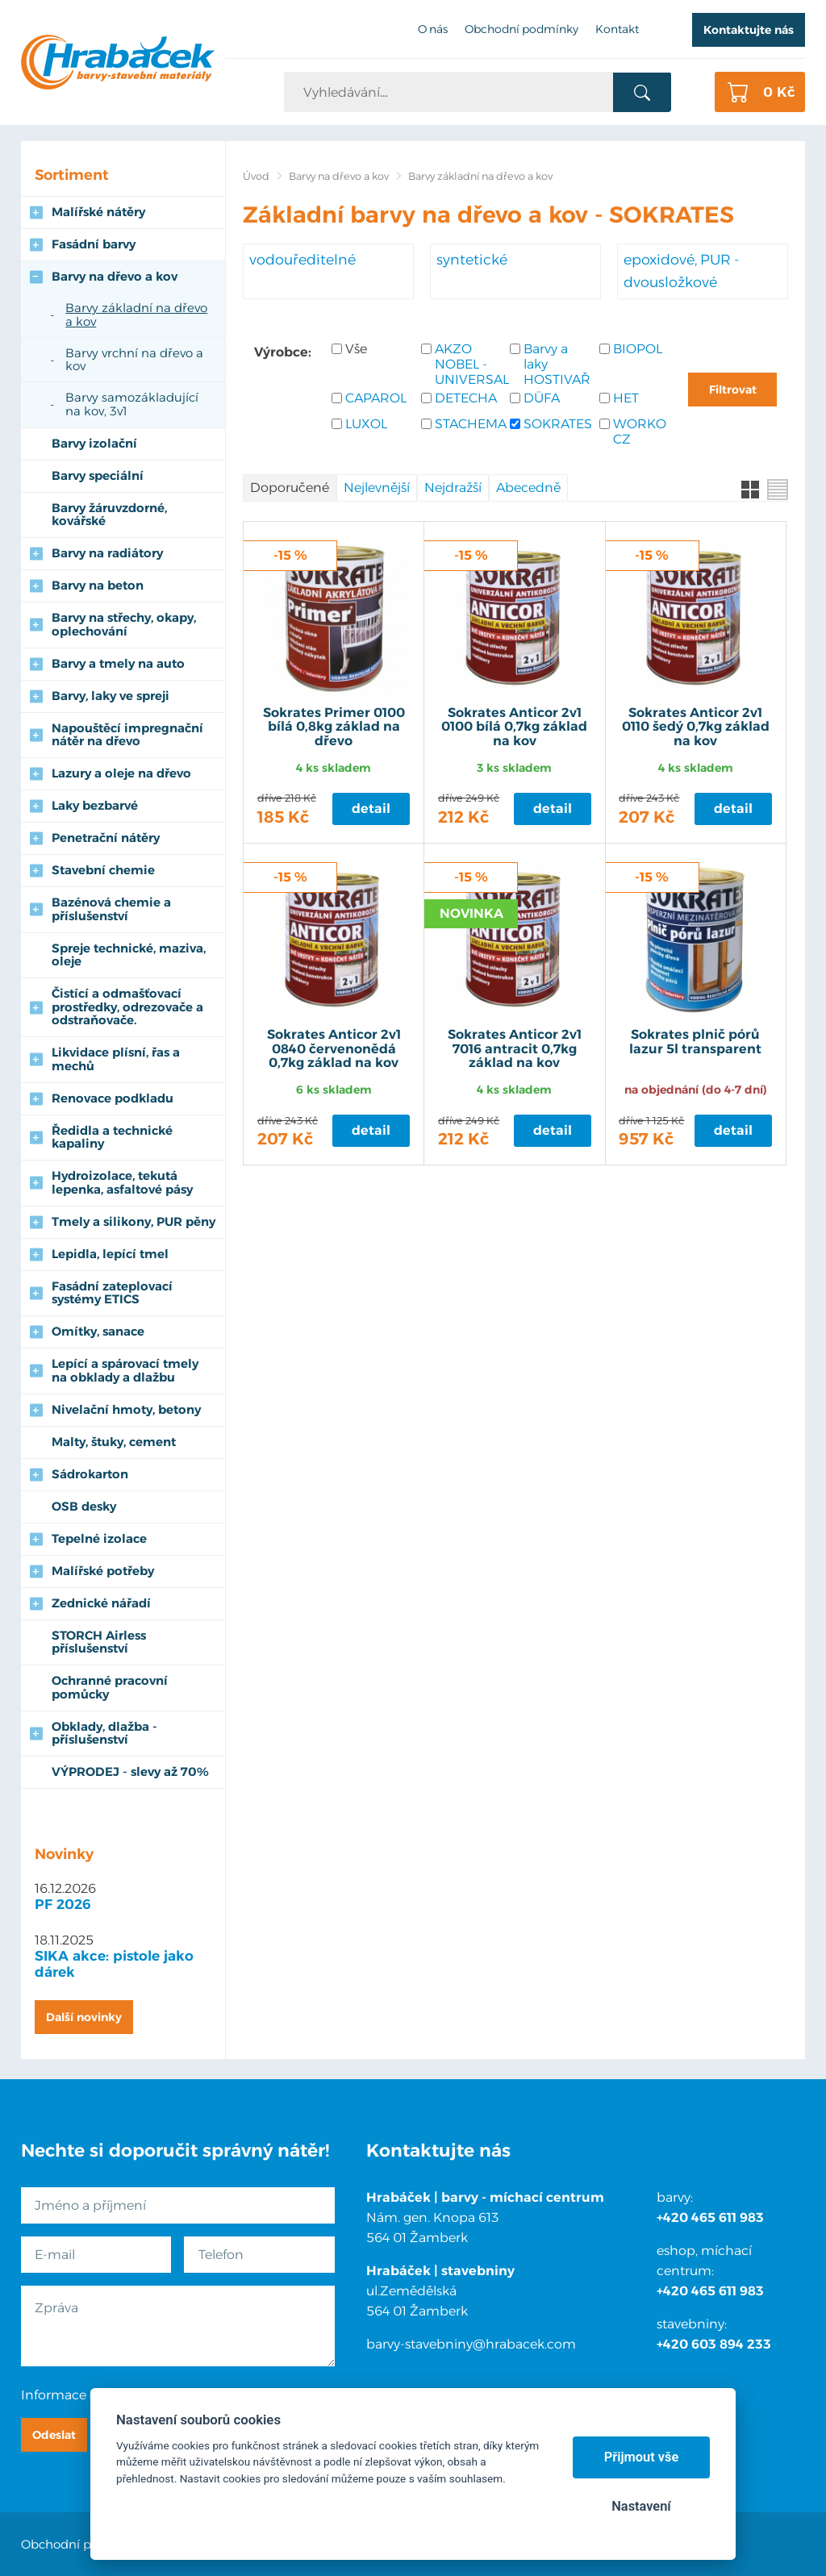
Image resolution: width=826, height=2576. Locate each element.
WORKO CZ (639, 431)
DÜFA (542, 398)
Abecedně (528, 487)
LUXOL (366, 423)
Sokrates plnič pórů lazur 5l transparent (695, 1042)
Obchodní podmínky (82, 2544)
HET (626, 398)
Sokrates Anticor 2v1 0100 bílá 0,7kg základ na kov (514, 727)
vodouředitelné (302, 259)
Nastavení (640, 2506)
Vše (356, 348)
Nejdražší (453, 487)
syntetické (471, 259)
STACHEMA (468, 423)
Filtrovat (733, 389)
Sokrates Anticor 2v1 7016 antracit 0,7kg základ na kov (515, 1048)
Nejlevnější (377, 487)
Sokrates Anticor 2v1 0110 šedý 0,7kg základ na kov (696, 727)
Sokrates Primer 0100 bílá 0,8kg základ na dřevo (334, 727)
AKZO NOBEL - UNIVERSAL (468, 364)
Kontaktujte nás (748, 30)
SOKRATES (557, 423)
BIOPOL (637, 348)
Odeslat (54, 2435)
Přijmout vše (641, 2457)
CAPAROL (376, 398)
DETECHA (466, 398)
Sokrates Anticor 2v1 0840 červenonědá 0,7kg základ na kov (334, 1048)
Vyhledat (641, 92)
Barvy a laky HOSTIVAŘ (557, 364)
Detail (371, 808)
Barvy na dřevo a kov (339, 176)
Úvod (256, 176)
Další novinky (84, 2017)
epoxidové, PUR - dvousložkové (681, 270)
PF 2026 (63, 1904)
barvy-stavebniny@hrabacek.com (471, 2344)
